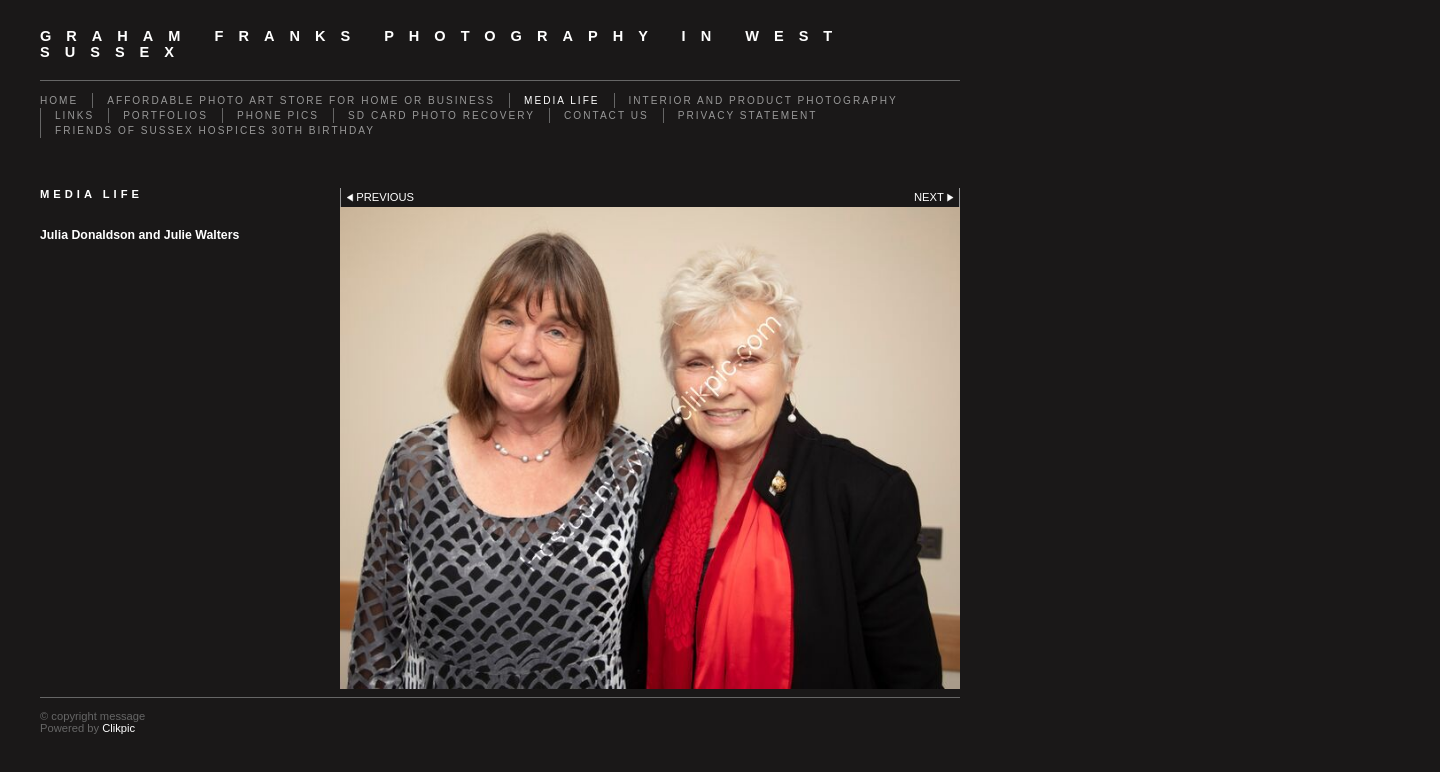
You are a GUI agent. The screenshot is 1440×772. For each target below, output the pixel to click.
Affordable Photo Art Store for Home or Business (301, 100)
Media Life (561, 100)
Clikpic (118, 728)
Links (74, 115)
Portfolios (165, 115)
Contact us (606, 115)
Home (59, 100)
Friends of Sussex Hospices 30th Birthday (215, 130)
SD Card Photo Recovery (441, 115)
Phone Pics (278, 115)
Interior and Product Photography (763, 100)
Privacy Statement (748, 115)
